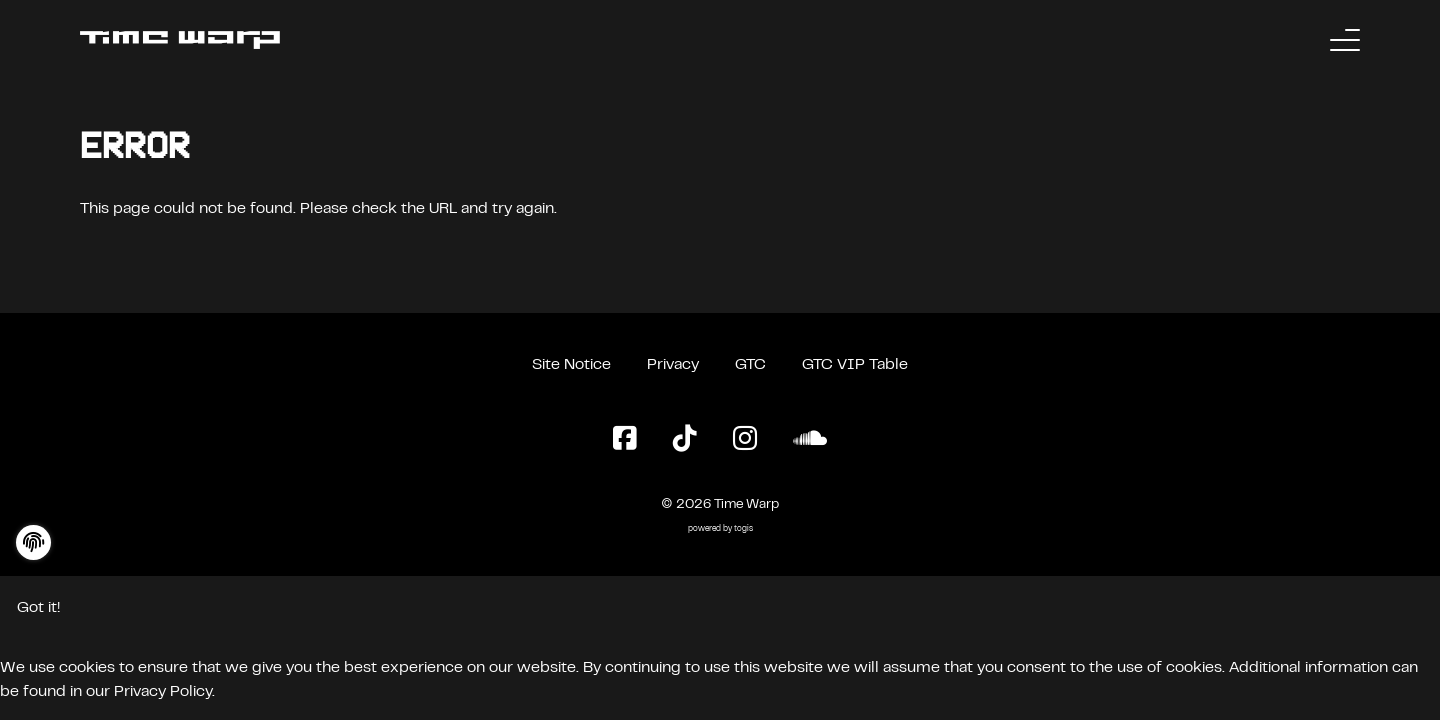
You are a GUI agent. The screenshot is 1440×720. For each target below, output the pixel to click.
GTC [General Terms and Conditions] (750, 365)
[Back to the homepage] (180, 40)
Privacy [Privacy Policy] (673, 365)
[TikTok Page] (685, 440)
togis (743, 529)
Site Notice (571, 365)
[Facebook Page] (625, 440)
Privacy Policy (163, 692)
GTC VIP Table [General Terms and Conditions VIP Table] (855, 365)
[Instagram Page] (745, 440)
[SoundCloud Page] (810, 440)
